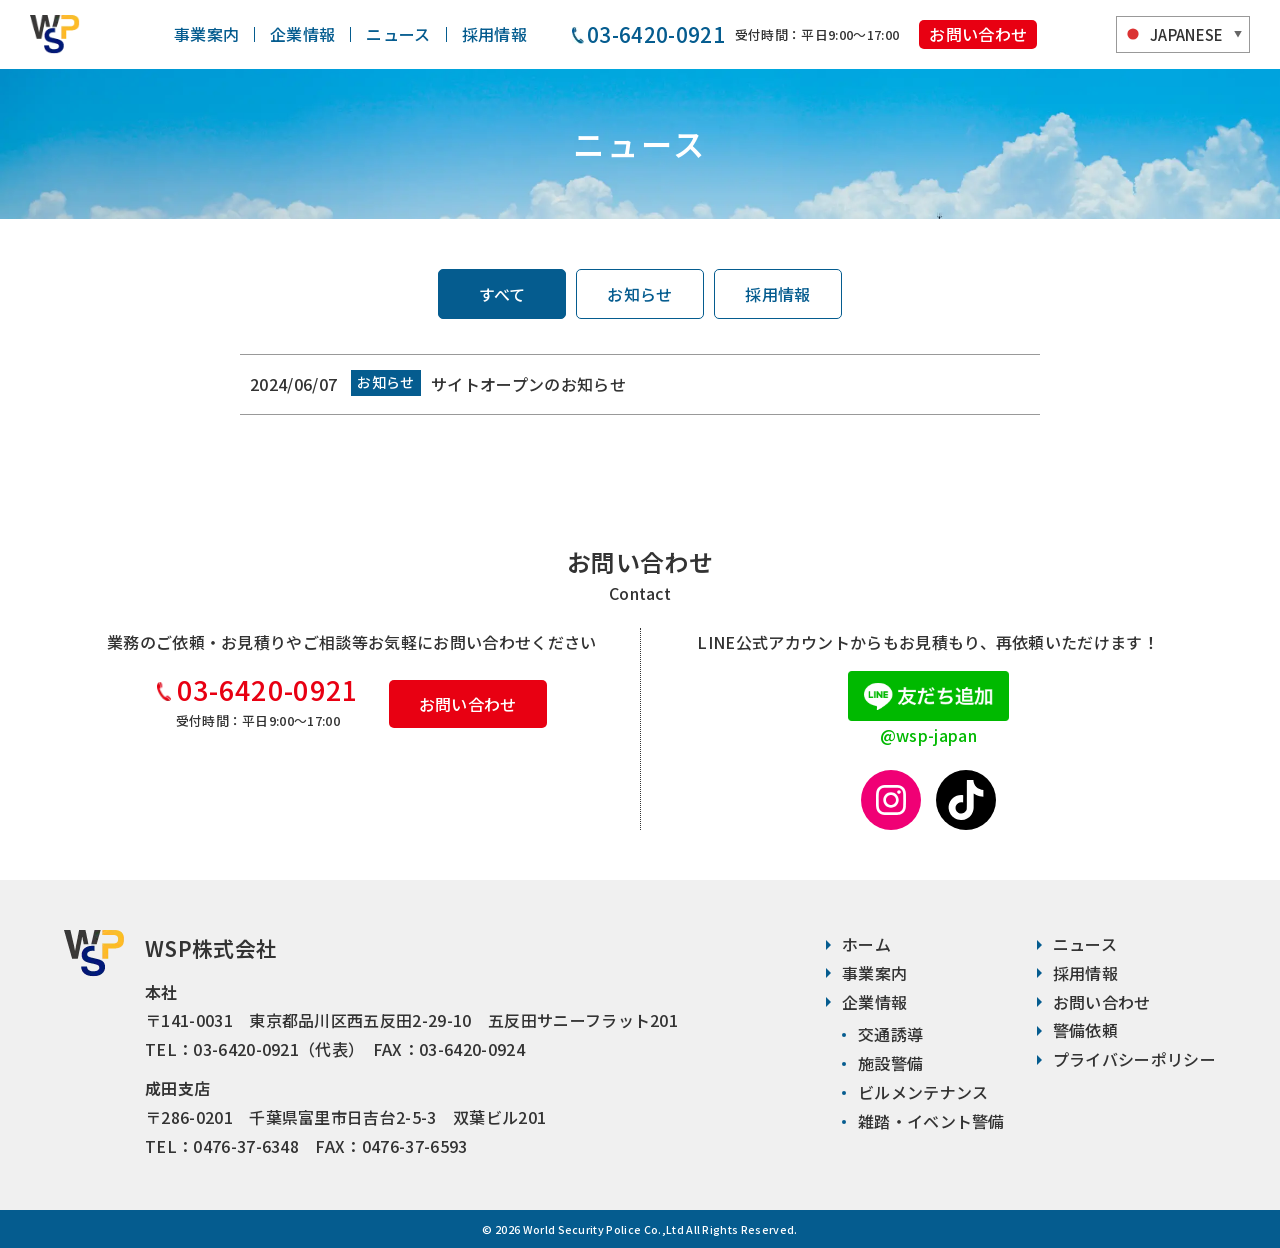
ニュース (398, 34)
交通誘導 (890, 1034)
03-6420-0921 (268, 689)
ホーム (866, 944)
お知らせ (639, 294)
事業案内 (206, 34)
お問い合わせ (978, 34)
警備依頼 (1085, 1030)
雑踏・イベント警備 (931, 1121)
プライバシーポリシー (1134, 1059)
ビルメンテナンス (923, 1092)
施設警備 (890, 1063)
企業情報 (302, 34)
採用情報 (494, 34)
